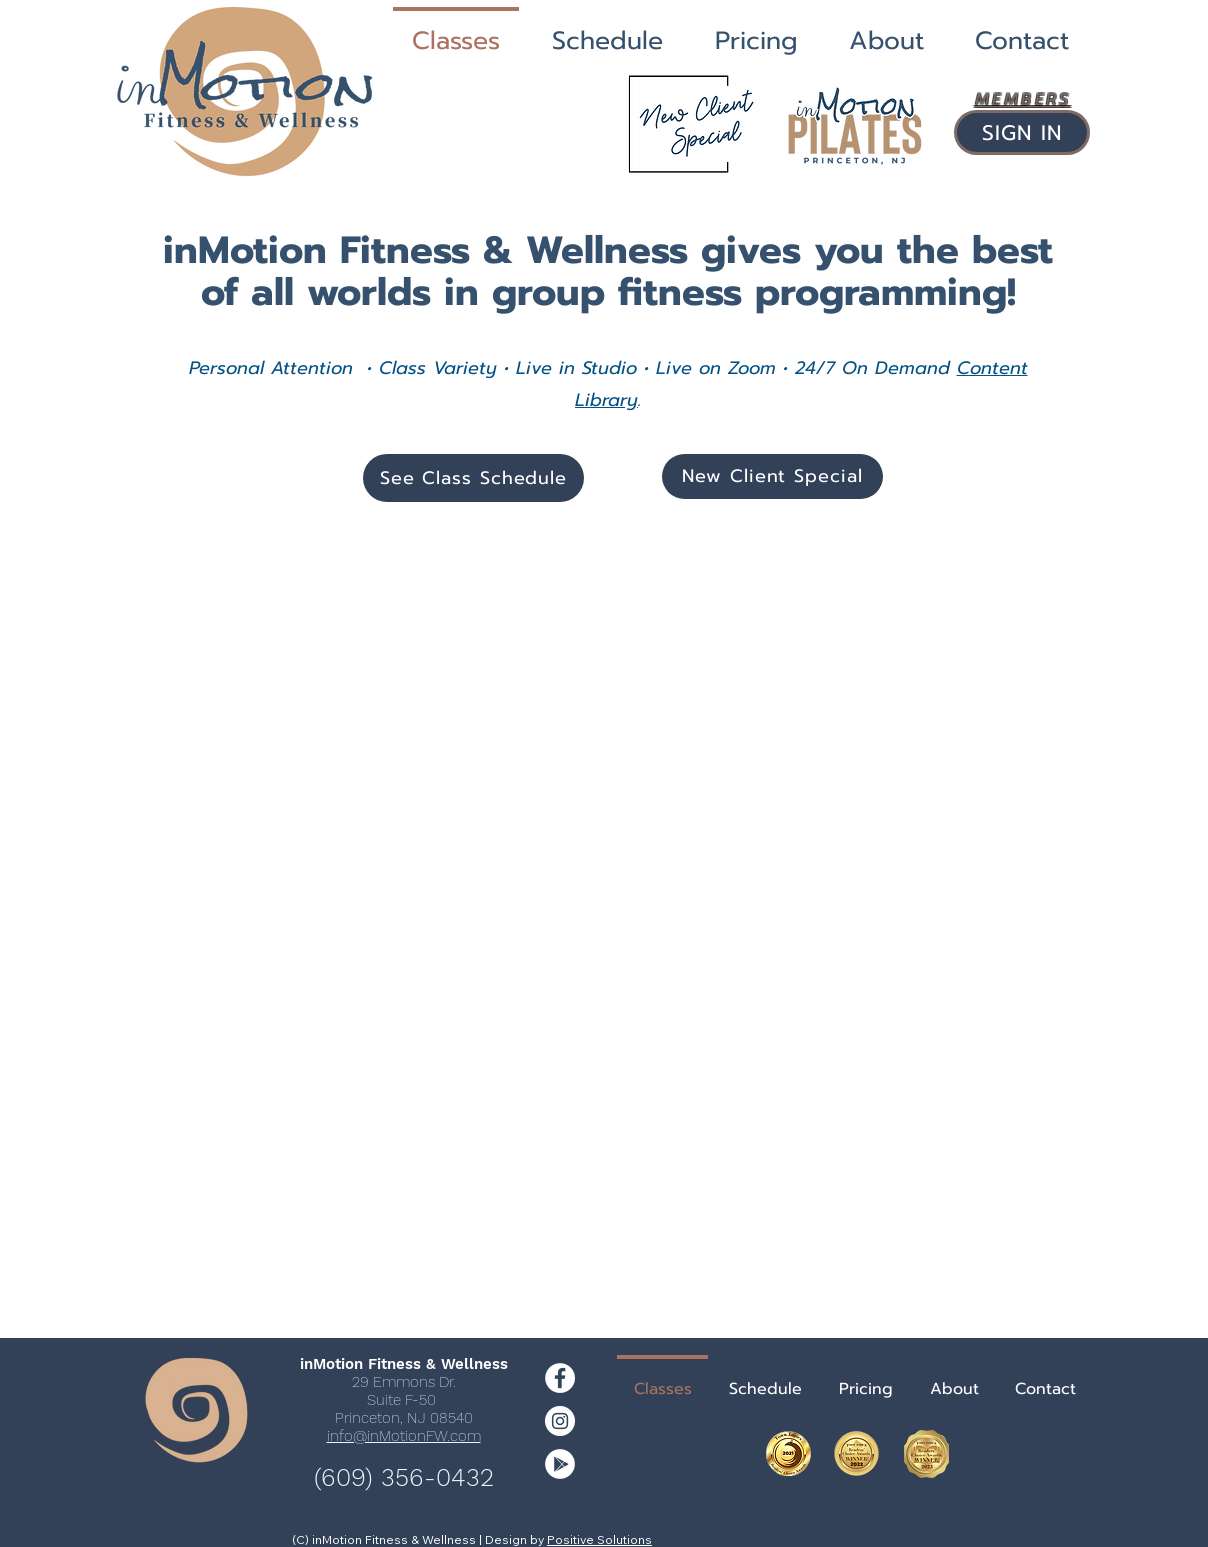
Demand (916, 368)
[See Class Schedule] (473, 478)
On (858, 368)
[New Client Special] (772, 476)
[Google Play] (560, 1464)
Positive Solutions (599, 1539)
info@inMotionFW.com (404, 1436)
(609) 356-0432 (404, 1477)
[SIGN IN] (1022, 132)
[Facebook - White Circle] (560, 1378)
